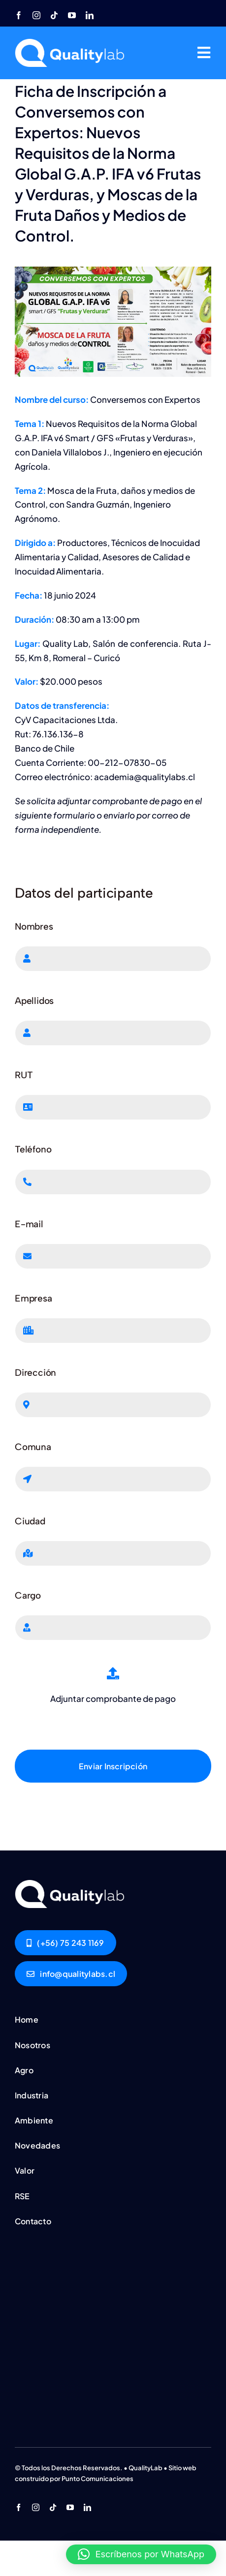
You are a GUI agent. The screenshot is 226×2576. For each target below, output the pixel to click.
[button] (141, 2554)
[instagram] (36, 15)
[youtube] (72, 15)
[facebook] (19, 15)
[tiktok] (54, 15)
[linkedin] (90, 15)
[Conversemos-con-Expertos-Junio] (71, 1884)
